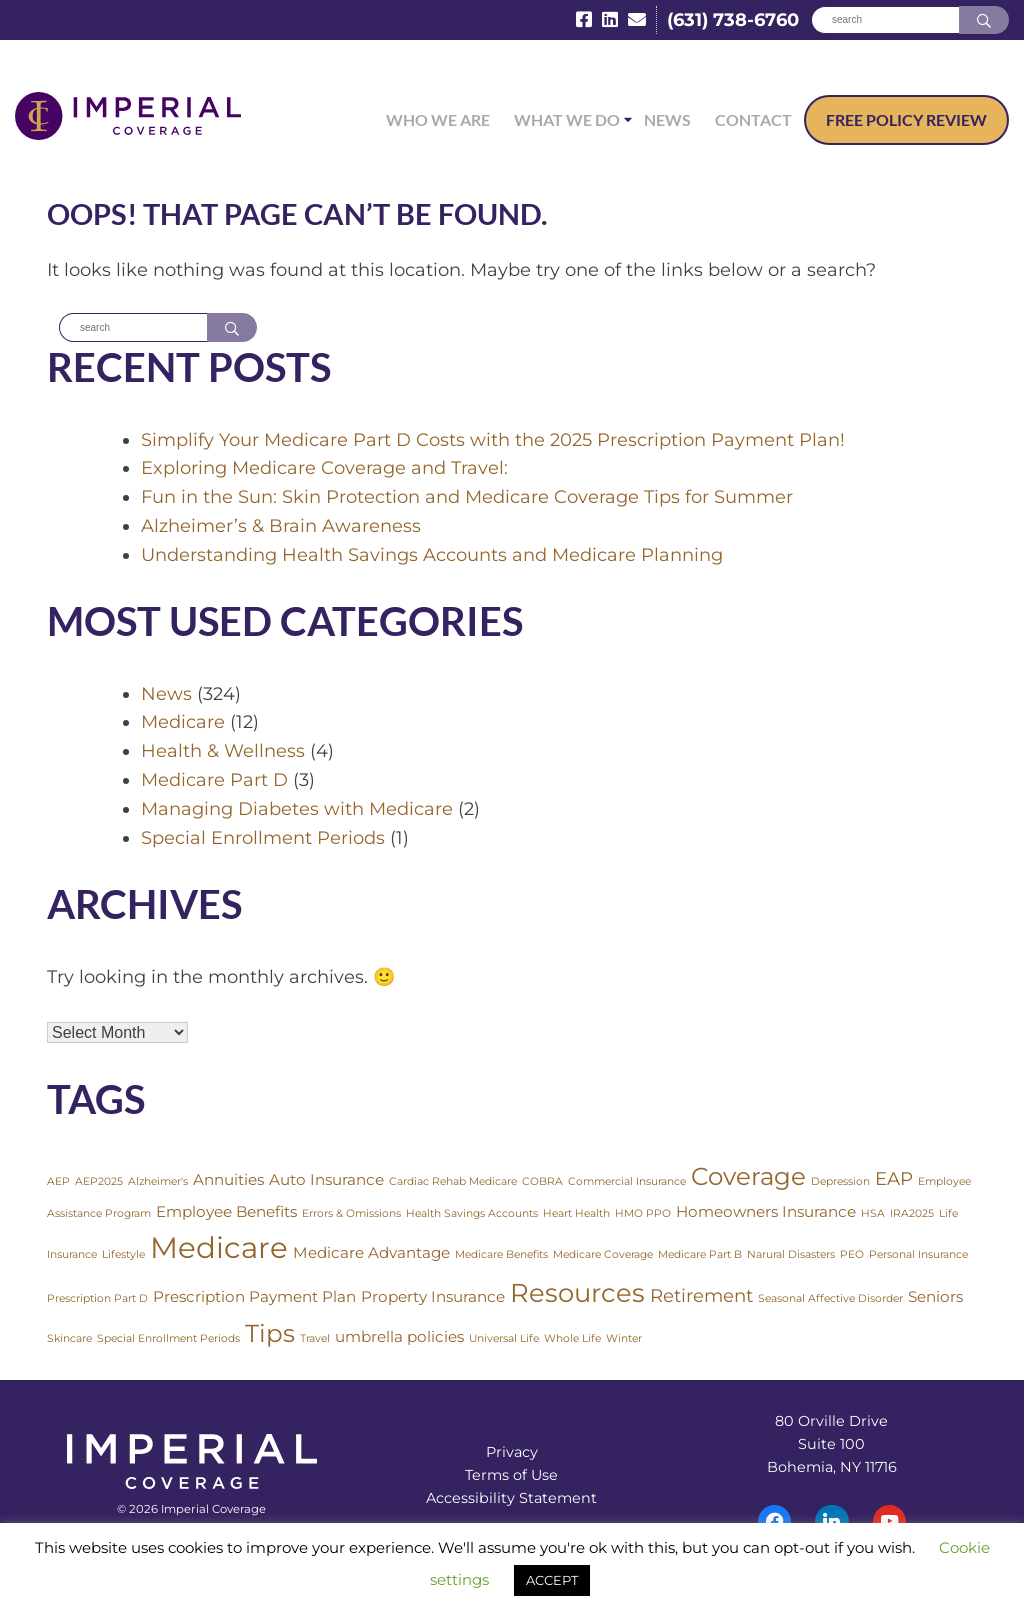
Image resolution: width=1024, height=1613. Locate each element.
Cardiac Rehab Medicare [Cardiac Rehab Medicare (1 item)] (453, 1182)
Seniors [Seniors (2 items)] (935, 1297)
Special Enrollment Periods (263, 838)
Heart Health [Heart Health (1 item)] (576, 1213)
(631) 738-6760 (733, 20)
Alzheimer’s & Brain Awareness (281, 526)
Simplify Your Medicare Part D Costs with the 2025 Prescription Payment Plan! (493, 440)
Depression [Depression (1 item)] (840, 1182)
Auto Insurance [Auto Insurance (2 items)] (326, 1180)
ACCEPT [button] (552, 1580)
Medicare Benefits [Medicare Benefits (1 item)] (501, 1255)
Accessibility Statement (511, 1499)
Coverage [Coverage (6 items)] (748, 1177)
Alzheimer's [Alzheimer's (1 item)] (158, 1182)
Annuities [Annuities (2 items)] (228, 1180)
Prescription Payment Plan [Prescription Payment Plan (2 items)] (254, 1297)
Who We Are (438, 119)
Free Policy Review (906, 119)
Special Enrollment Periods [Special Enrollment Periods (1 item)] (168, 1338)
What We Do (567, 119)
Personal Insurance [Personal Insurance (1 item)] (918, 1255)
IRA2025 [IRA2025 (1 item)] (912, 1213)
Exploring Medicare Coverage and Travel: (324, 468)
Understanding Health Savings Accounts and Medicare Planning (432, 555)
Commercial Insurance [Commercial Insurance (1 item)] (627, 1182)
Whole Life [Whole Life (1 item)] (572, 1338)
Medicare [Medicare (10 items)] (219, 1248)
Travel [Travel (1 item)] (315, 1338)
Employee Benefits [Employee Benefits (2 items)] (226, 1211)
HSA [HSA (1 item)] (873, 1213)
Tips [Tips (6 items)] (270, 1333)
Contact (753, 119)
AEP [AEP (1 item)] (58, 1182)
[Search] (885, 20)
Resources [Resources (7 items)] (577, 1293)
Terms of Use (511, 1476)
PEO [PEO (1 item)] (852, 1255)
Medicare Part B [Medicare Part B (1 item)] (700, 1255)
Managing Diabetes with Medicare (297, 809)
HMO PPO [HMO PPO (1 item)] (643, 1213)
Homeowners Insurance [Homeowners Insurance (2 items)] (766, 1211)
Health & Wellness (223, 751)
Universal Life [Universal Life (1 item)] (504, 1338)
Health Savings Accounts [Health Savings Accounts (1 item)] (472, 1213)
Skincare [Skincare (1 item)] (69, 1338)
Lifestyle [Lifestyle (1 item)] (123, 1255)
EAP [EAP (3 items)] (894, 1179)
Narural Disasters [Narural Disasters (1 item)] (791, 1255)
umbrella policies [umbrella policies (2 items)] (399, 1336)
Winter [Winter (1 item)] (624, 1338)
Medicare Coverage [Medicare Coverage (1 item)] (603, 1255)
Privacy (512, 1453)
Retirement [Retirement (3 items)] (701, 1296)
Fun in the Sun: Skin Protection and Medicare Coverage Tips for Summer (467, 497)
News (667, 119)
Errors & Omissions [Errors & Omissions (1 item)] (351, 1213)
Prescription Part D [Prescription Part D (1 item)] (97, 1299)
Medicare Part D (214, 780)
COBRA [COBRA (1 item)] (542, 1182)
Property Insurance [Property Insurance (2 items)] (433, 1297)
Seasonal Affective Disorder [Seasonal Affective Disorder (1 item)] (830, 1299)
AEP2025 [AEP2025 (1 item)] (99, 1182)
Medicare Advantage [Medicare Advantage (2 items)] (371, 1253)
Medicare (183, 723)
